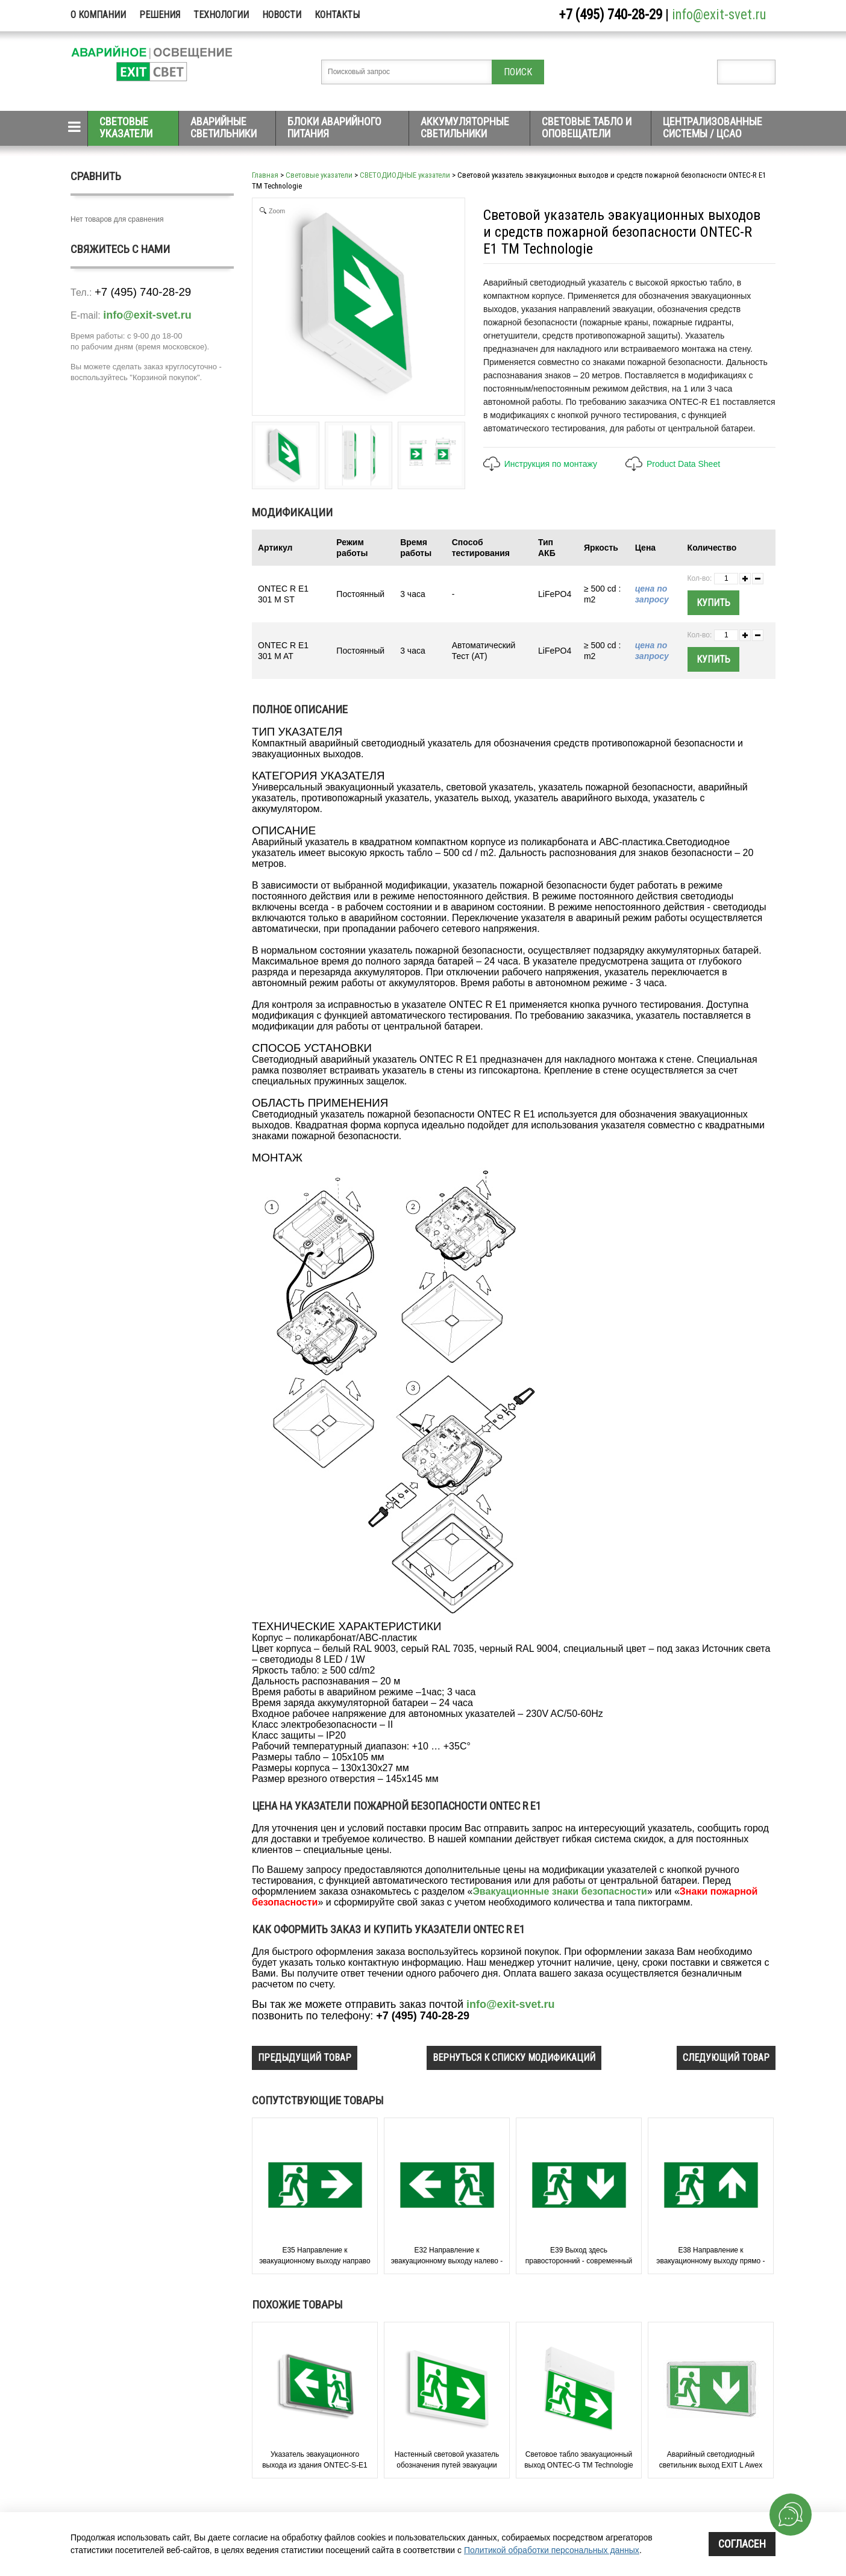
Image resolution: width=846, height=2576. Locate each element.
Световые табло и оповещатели (586, 127)
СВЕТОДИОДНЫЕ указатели (405, 175)
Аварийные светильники (223, 127)
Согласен (742, 2543)
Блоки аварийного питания (334, 127)
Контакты (337, 14)
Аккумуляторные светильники (465, 127)
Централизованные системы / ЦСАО (712, 127)
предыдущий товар (304, 2057)
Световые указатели (125, 127)
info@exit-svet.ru (719, 15)
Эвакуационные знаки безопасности (559, 1891)
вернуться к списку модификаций (514, 2057)
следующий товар (726, 2057)
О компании (98, 14)
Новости (281, 14)
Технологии (221, 14)
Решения (159, 14)
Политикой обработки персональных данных (551, 2550)
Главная (265, 175)
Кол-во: (700, 578)
